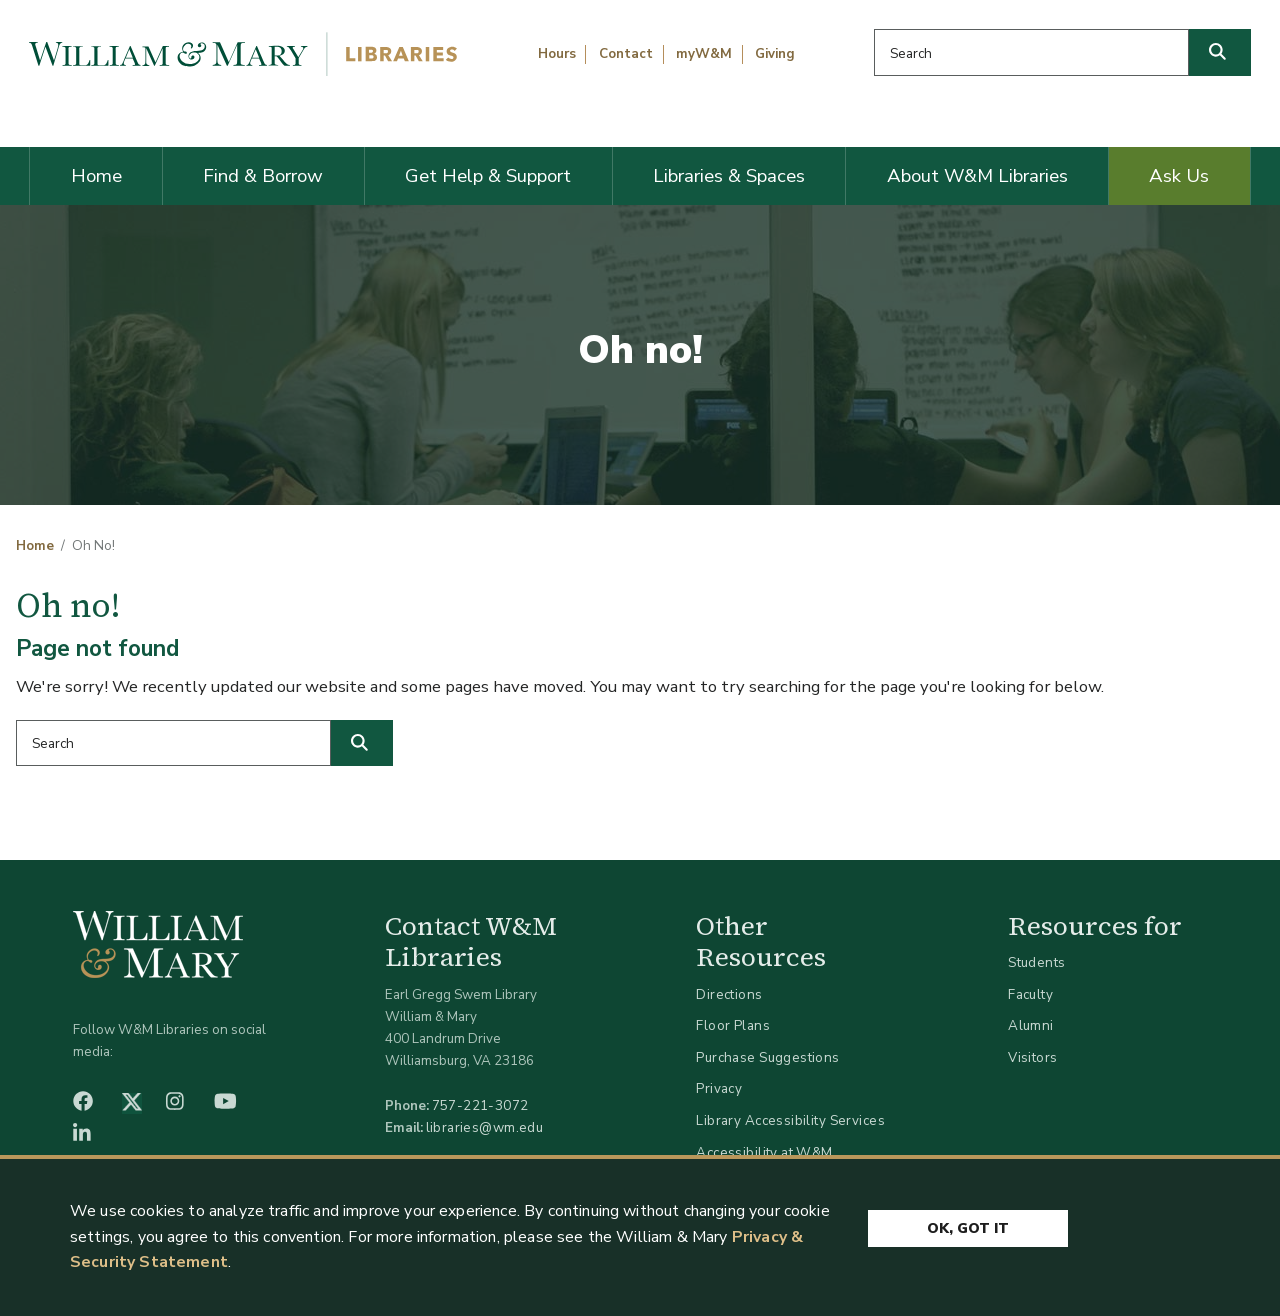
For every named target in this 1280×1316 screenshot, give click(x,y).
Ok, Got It (968, 1228)
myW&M (704, 54)
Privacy (719, 1088)
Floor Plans (733, 1025)
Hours (557, 54)
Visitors (1032, 1057)
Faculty (1030, 994)
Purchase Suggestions (767, 1057)
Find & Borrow (263, 176)
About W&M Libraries (977, 176)
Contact (626, 54)
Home (96, 176)
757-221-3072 (480, 1105)
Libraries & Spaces (729, 176)
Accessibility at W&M (764, 1152)
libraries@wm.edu (485, 1127)
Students (1036, 962)
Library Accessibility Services (790, 1120)
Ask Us (1179, 176)
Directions (729, 994)
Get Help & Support (488, 176)
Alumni (1031, 1025)
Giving (775, 54)
